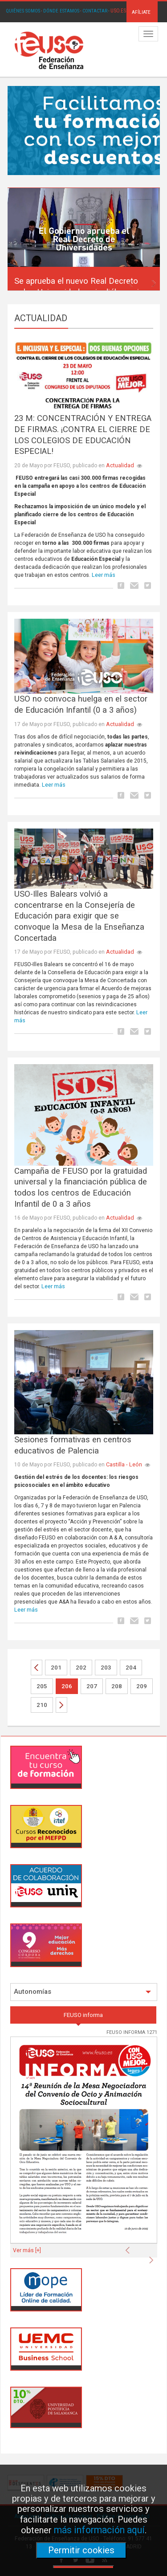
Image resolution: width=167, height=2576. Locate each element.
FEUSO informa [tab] (83, 2015)
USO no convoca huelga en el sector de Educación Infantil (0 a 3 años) (80, 704)
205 (42, 1686)
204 (131, 1667)
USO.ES (118, 11)
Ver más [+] (27, 2250)
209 (141, 1686)
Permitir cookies (81, 2550)
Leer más (103, 575)
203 (106, 1667)
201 (56, 1667)
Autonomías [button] (82, 1992)
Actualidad (120, 465)
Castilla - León (124, 1464)
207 (91, 1686)
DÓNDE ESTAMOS (61, 11)
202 (81, 1667)
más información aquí (99, 2529)
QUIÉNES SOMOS (23, 11)
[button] (132, 281)
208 (116, 1686)
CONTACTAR (94, 11)
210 (42, 1705)
